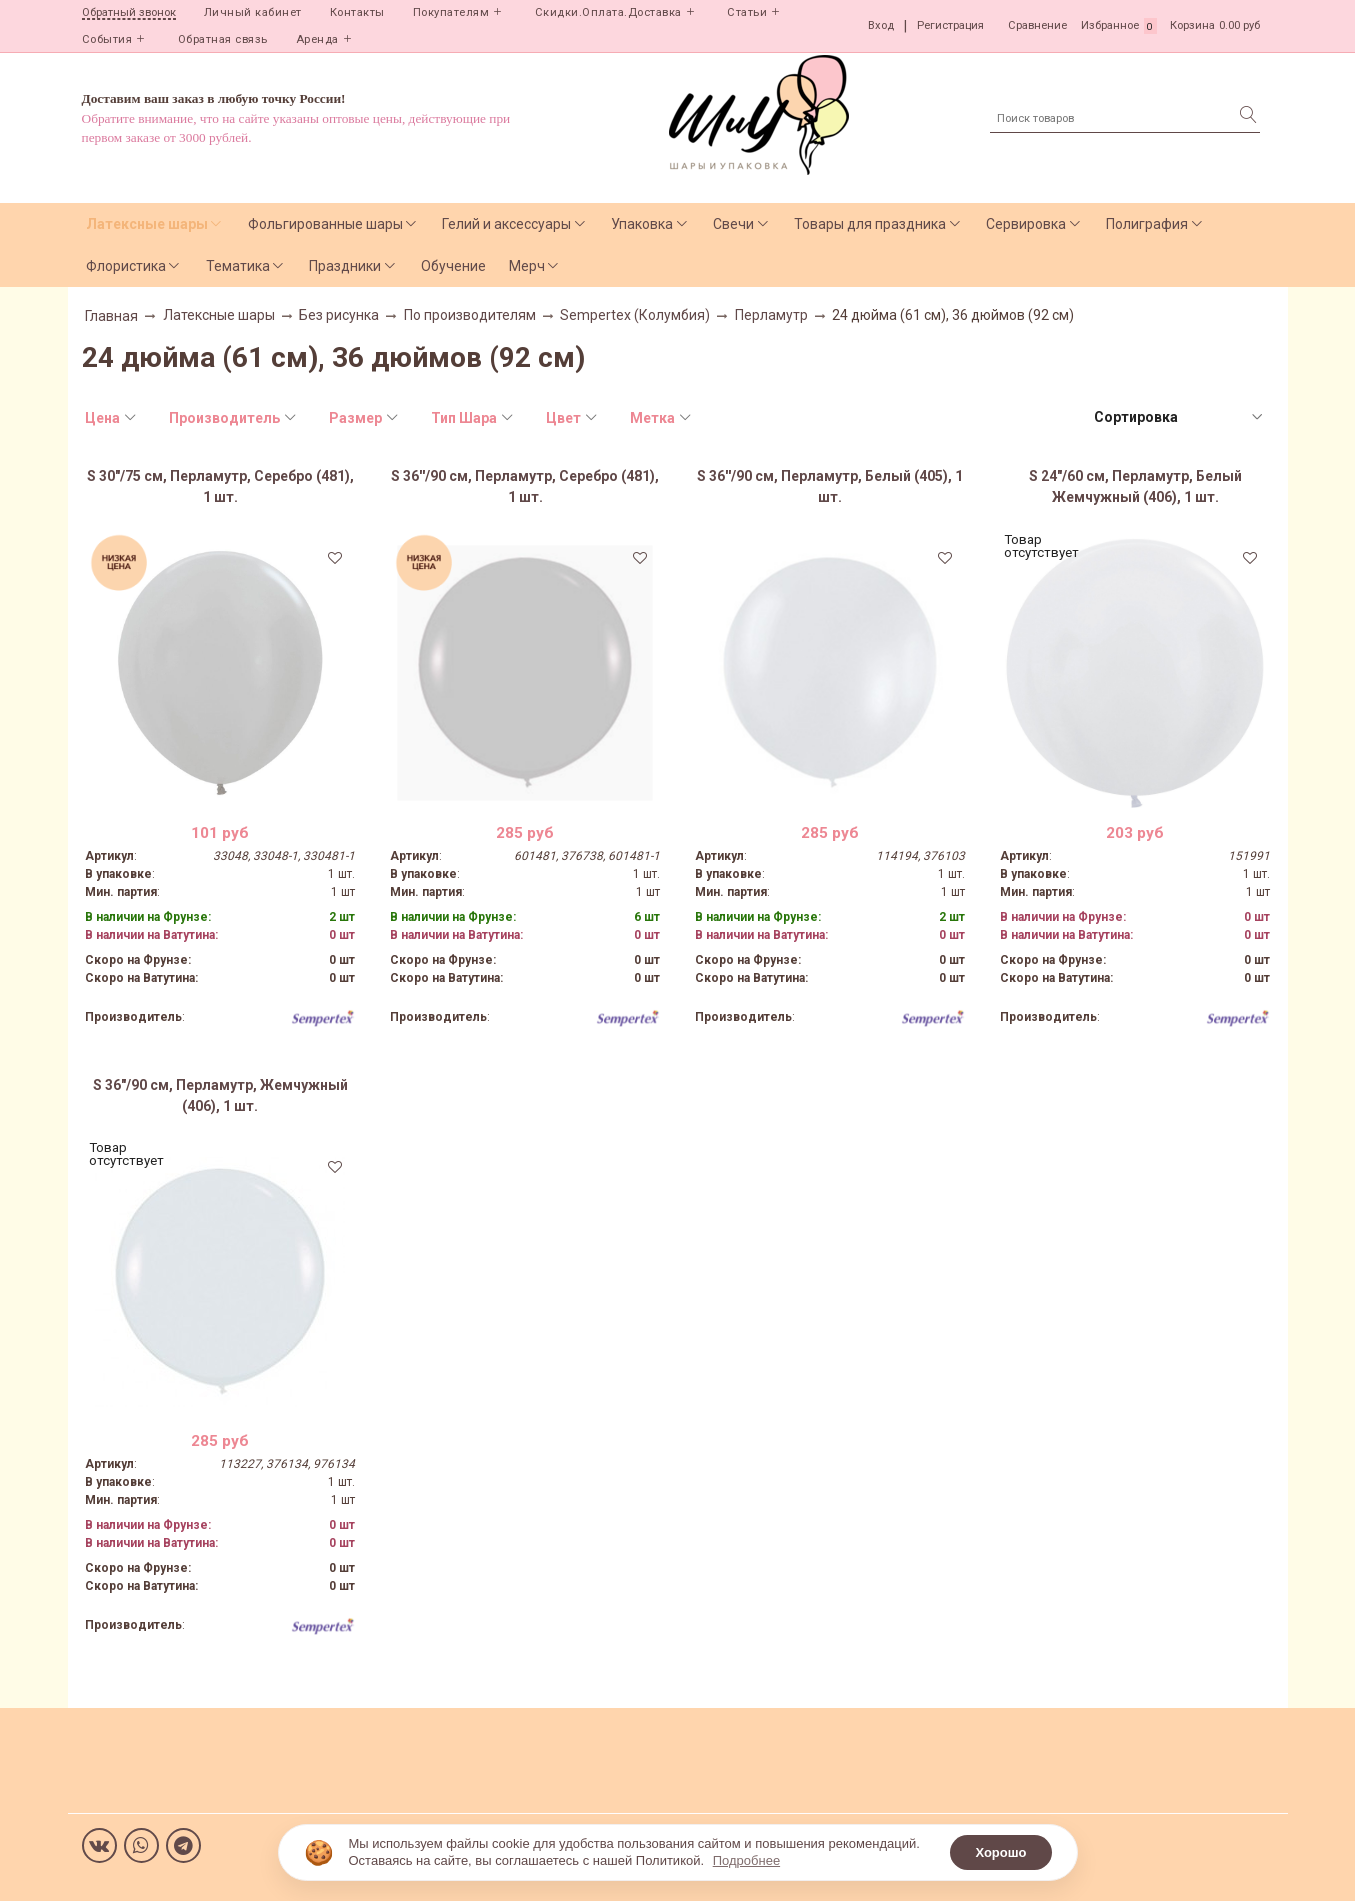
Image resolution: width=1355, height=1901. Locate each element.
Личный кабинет (253, 12)
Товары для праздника (870, 224)
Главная (111, 316)
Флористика (126, 266)
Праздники (345, 266)
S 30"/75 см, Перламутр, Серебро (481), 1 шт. (220, 486)
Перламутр (771, 315)
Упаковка (642, 224)
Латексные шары (147, 224)
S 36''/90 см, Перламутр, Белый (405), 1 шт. (830, 486)
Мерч (527, 266)
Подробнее (746, 1860)
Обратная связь (223, 39)
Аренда (317, 39)
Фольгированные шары (325, 224)
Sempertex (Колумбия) (635, 315)
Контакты (357, 12)
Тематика (238, 266)
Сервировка (1026, 224)
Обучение (453, 266)
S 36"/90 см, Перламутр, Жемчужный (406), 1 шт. (220, 1095)
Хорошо (1000, 1852)
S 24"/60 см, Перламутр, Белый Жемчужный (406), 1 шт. (1135, 486)
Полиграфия (1147, 224)
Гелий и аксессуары (506, 224)
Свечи (733, 224)
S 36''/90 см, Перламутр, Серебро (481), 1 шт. (525, 486)
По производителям (470, 315)
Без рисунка (339, 315)
